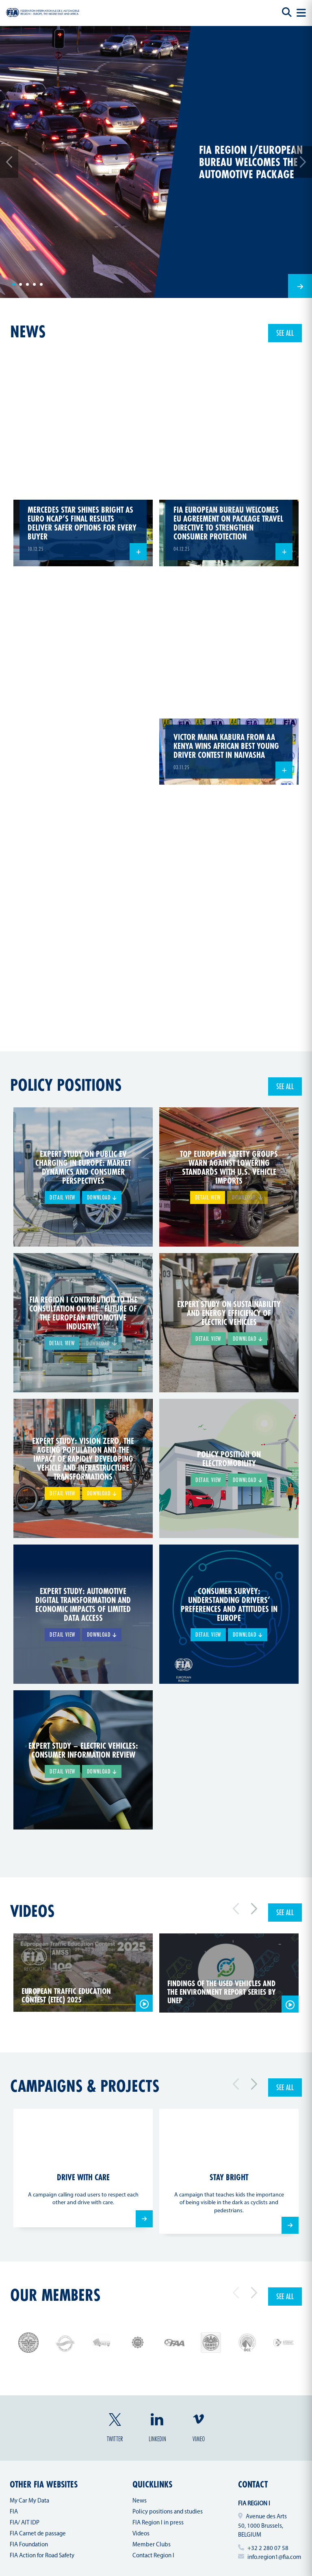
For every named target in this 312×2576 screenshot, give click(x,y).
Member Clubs (151, 2545)
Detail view (62, 1197)
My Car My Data (29, 2501)
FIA (14, 2512)
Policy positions (65, 1084)
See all (285, 333)
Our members (55, 2294)
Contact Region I (153, 2556)
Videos (32, 1910)
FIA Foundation (29, 2545)
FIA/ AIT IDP (24, 2523)
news (28, 331)
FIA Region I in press (158, 2523)
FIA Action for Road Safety (42, 2556)
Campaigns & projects (84, 2085)
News (139, 2501)
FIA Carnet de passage (38, 2534)
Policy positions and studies (167, 2512)
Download (102, 1197)
